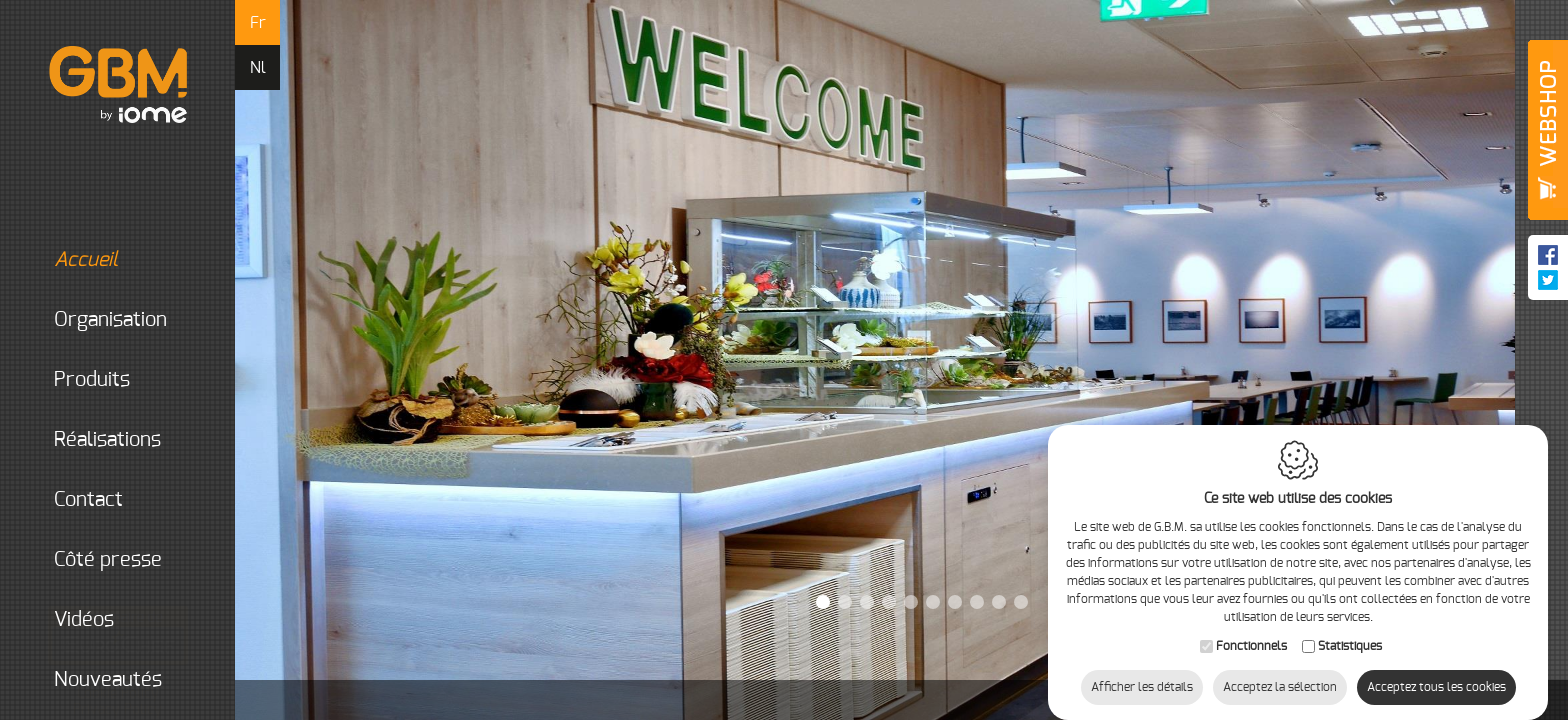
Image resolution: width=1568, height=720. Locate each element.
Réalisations (107, 441)
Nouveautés (108, 681)
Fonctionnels (1251, 626)
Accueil (86, 261)
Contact (88, 501)
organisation (110, 321)
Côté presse (108, 561)
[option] (901, 360)
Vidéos (84, 621)
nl (258, 68)
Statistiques (1350, 626)
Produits (92, 381)
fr (258, 23)
